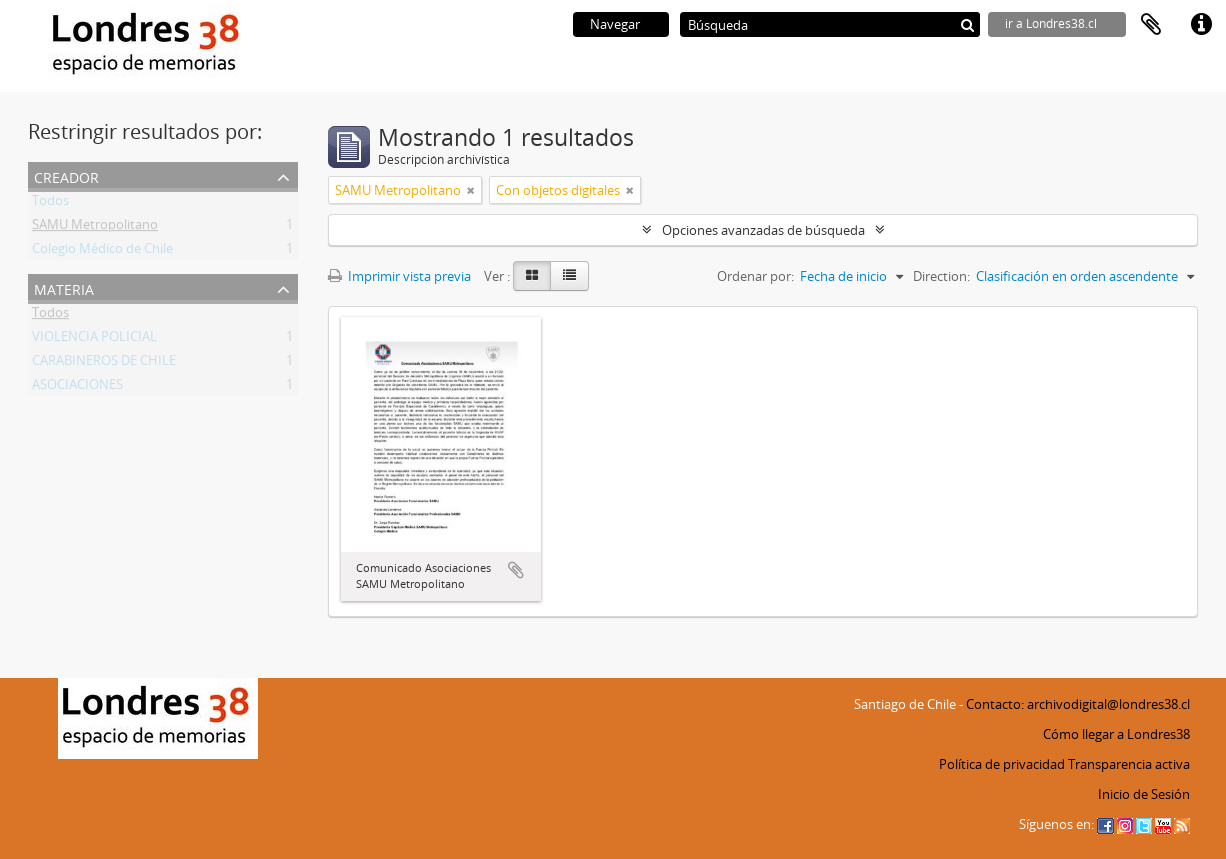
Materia (64, 287)
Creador (66, 175)
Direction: (941, 276)
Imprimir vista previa (399, 276)
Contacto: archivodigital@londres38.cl (1078, 704)
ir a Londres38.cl (1051, 23)
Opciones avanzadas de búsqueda (763, 230)
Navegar (615, 24)
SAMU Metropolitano (95, 228)
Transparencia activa (1129, 764)
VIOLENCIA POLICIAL (94, 340)
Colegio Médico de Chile (102, 252)
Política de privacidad (1002, 764)
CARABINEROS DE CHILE (104, 364)
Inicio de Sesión (1144, 794)
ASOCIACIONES (77, 388)
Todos (50, 204)
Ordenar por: (755, 276)
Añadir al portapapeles (516, 570)
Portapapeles (1151, 25)
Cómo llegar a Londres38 (1116, 734)
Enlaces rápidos (1201, 25)
